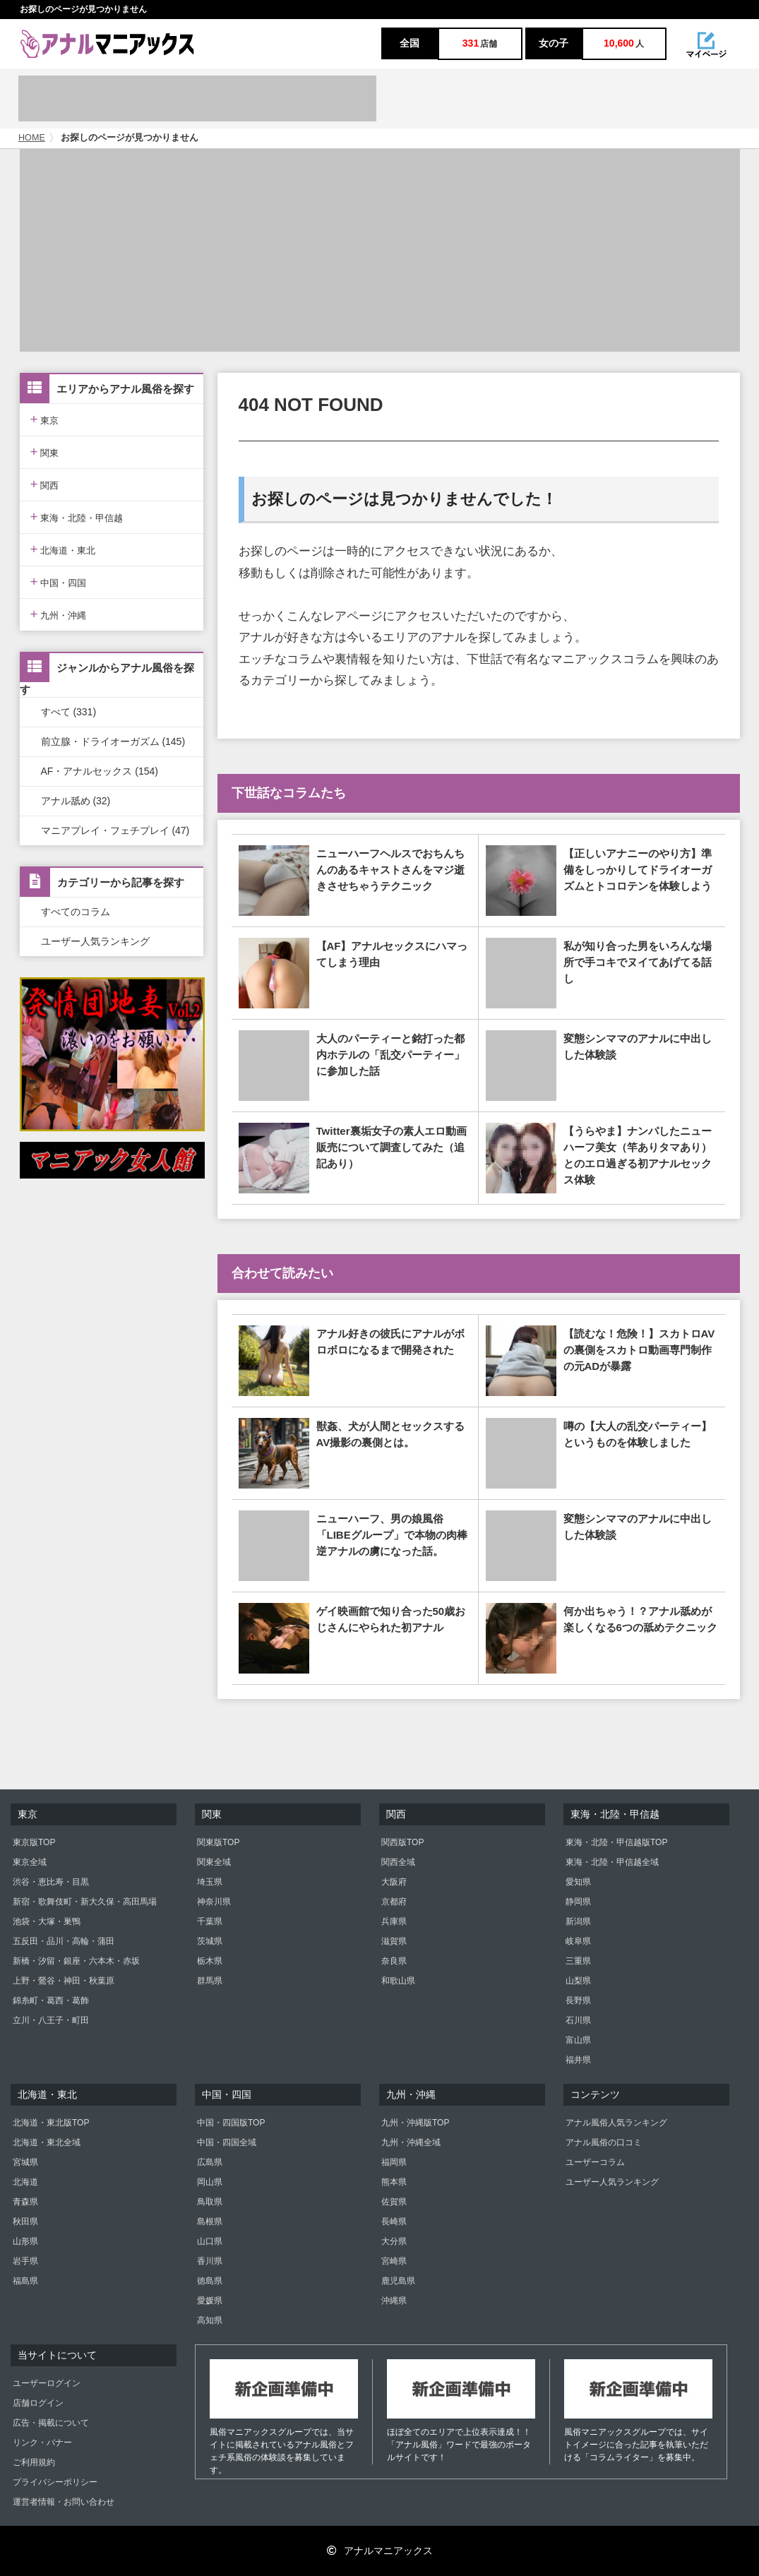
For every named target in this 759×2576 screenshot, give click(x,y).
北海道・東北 (63, 549)
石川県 (578, 2020)
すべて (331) (69, 711)
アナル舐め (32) (76, 800)
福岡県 (394, 2162)
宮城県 (25, 2162)
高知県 (209, 2320)
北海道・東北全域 (46, 2142)
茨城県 (209, 1941)
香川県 (209, 2261)
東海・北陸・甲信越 (77, 516)
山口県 (209, 2241)
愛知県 (578, 1882)
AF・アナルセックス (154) (99, 771)
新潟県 (578, 1921)
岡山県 (209, 2182)
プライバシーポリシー (55, 2482)
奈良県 (394, 1961)
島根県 (209, 2221)
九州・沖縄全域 (411, 2142)
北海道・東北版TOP (51, 2123)
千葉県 (209, 1921)
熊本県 (394, 2182)
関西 (44, 484)
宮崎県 (394, 2261)
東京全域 (30, 1862)
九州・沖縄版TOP (415, 2123)
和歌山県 (398, 1981)
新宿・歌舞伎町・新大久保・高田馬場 (85, 1902)
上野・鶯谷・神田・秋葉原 (63, 1981)
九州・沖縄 (58, 614)
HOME (31, 138)
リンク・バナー (42, 2442)
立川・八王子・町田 (51, 2020)
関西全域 (398, 1862)
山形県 (25, 2241)
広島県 (209, 2162)
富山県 (578, 2040)
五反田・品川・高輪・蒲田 (63, 1941)
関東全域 (214, 1862)
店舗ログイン (38, 2403)
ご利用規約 (34, 2462)
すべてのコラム (75, 911)
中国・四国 (58, 581)
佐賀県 (394, 2202)
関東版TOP (218, 1842)
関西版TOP (402, 1842)
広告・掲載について (51, 2423)
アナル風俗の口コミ (604, 2142)
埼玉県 (209, 1882)
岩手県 (25, 2261)
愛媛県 (209, 2301)
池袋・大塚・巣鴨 (46, 1921)
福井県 (578, 2060)
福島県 (25, 2281)
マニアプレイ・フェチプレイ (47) (115, 830)
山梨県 (578, 1981)
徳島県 (209, 2281)
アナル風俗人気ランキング (616, 2123)
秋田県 (25, 2221)
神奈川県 (214, 1902)
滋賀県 (394, 1941)
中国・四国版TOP (231, 2123)
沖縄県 (394, 2301)
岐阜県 (578, 1941)
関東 (44, 451)
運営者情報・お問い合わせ (63, 2502)
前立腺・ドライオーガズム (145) (113, 741)
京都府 (394, 1902)
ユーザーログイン (46, 2383)
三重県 (578, 1961)
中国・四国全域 (226, 2142)
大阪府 (394, 1882)
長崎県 (394, 2221)
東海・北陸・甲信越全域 (612, 1862)
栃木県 (209, 1961)
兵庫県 (394, 1921)
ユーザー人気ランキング (95, 941)
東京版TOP (34, 1842)
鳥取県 (209, 2202)
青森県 (25, 2202)
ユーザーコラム (595, 2162)
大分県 (394, 2241)
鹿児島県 (398, 2281)
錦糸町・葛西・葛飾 (51, 2000)
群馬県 (209, 1981)
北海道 (25, 2182)
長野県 (578, 2000)
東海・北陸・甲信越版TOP (616, 1842)
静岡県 (578, 1902)
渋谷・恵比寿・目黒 (51, 1882)
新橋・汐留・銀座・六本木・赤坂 (76, 1961)
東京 (44, 419)
